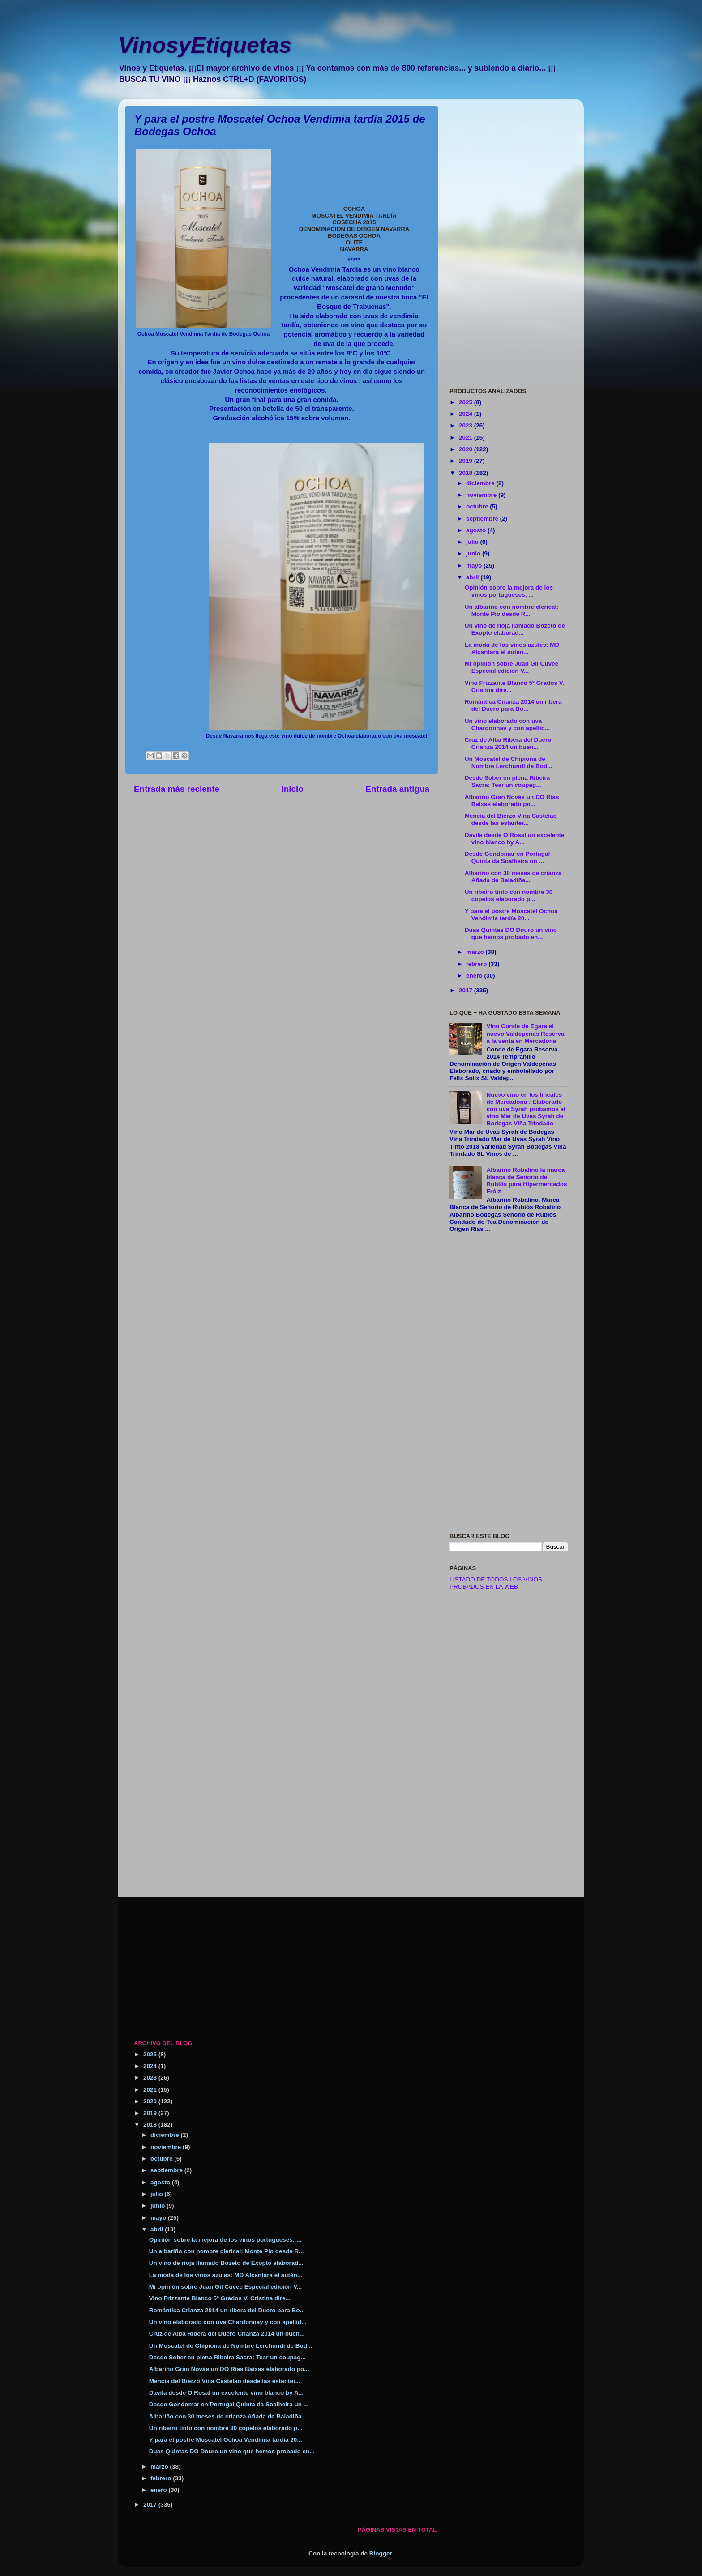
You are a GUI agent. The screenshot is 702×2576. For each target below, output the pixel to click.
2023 (466, 425)
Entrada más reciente (176, 789)
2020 (466, 449)
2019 (466, 460)
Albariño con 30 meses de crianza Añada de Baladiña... (513, 877)
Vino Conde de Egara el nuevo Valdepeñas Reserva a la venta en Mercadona (525, 1033)
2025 (466, 402)
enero (475, 975)
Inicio (293, 789)
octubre (478, 506)
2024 (466, 413)
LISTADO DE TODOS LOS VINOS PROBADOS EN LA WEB (495, 1583)
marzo (476, 951)
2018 (466, 473)
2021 (466, 437)
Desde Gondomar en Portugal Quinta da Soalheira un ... (507, 857)
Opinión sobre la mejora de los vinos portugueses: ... (509, 591)
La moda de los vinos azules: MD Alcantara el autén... (512, 648)
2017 (466, 990)
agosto (477, 530)
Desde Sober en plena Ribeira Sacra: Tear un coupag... (507, 781)
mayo (475, 565)
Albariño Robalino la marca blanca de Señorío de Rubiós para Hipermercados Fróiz (526, 1180)
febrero (477, 964)
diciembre (481, 483)
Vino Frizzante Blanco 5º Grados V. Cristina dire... (220, 2298)
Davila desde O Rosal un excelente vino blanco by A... (515, 839)
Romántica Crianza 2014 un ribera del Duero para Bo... (513, 705)
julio (473, 541)
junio (474, 553)
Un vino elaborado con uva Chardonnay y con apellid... (507, 724)
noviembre (482, 494)
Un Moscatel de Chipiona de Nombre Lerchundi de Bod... (508, 762)
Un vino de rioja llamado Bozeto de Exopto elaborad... (515, 629)
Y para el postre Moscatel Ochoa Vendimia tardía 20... (511, 915)
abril (473, 577)
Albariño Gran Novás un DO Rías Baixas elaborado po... (512, 800)
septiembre (483, 518)
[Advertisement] (508, 240)
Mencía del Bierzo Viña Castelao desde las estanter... (511, 819)
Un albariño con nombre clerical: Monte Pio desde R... (512, 610)
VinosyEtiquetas (204, 45)
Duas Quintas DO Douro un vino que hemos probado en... (511, 933)
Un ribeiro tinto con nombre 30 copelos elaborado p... (509, 895)
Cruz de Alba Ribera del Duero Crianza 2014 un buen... (508, 743)
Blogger (380, 2553)
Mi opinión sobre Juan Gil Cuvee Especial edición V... (511, 667)
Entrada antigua (397, 789)
